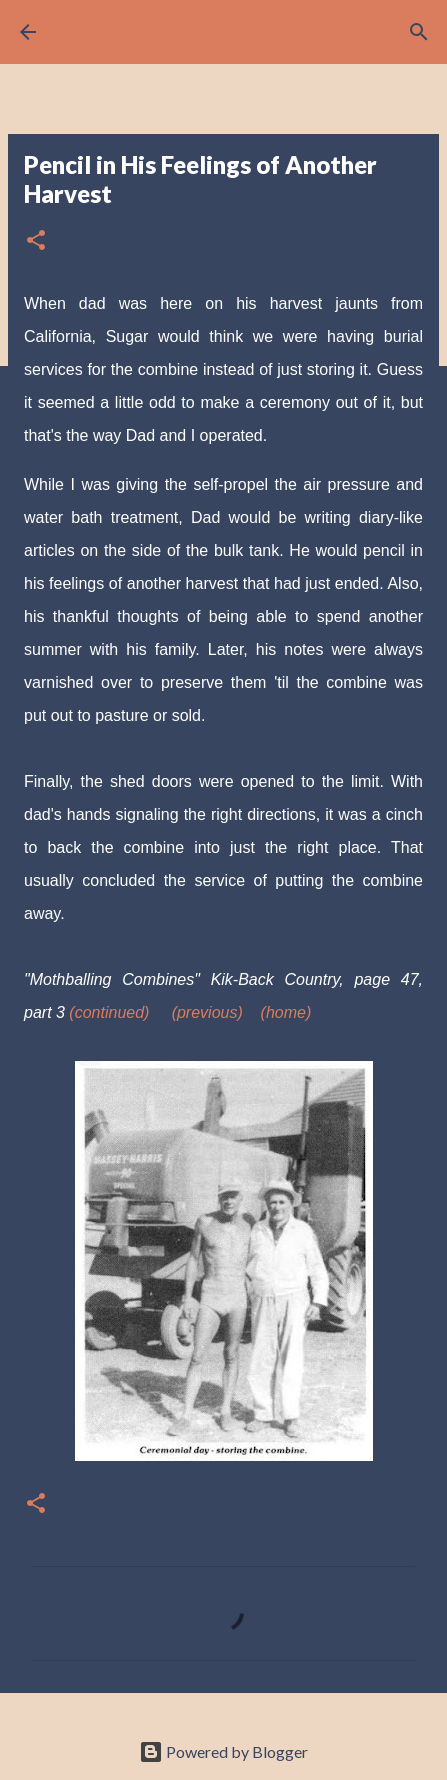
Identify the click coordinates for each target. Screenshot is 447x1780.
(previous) (207, 1012)
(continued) (109, 1012)
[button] (36, 241)
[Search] (419, 32)
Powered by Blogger (223, 1751)
